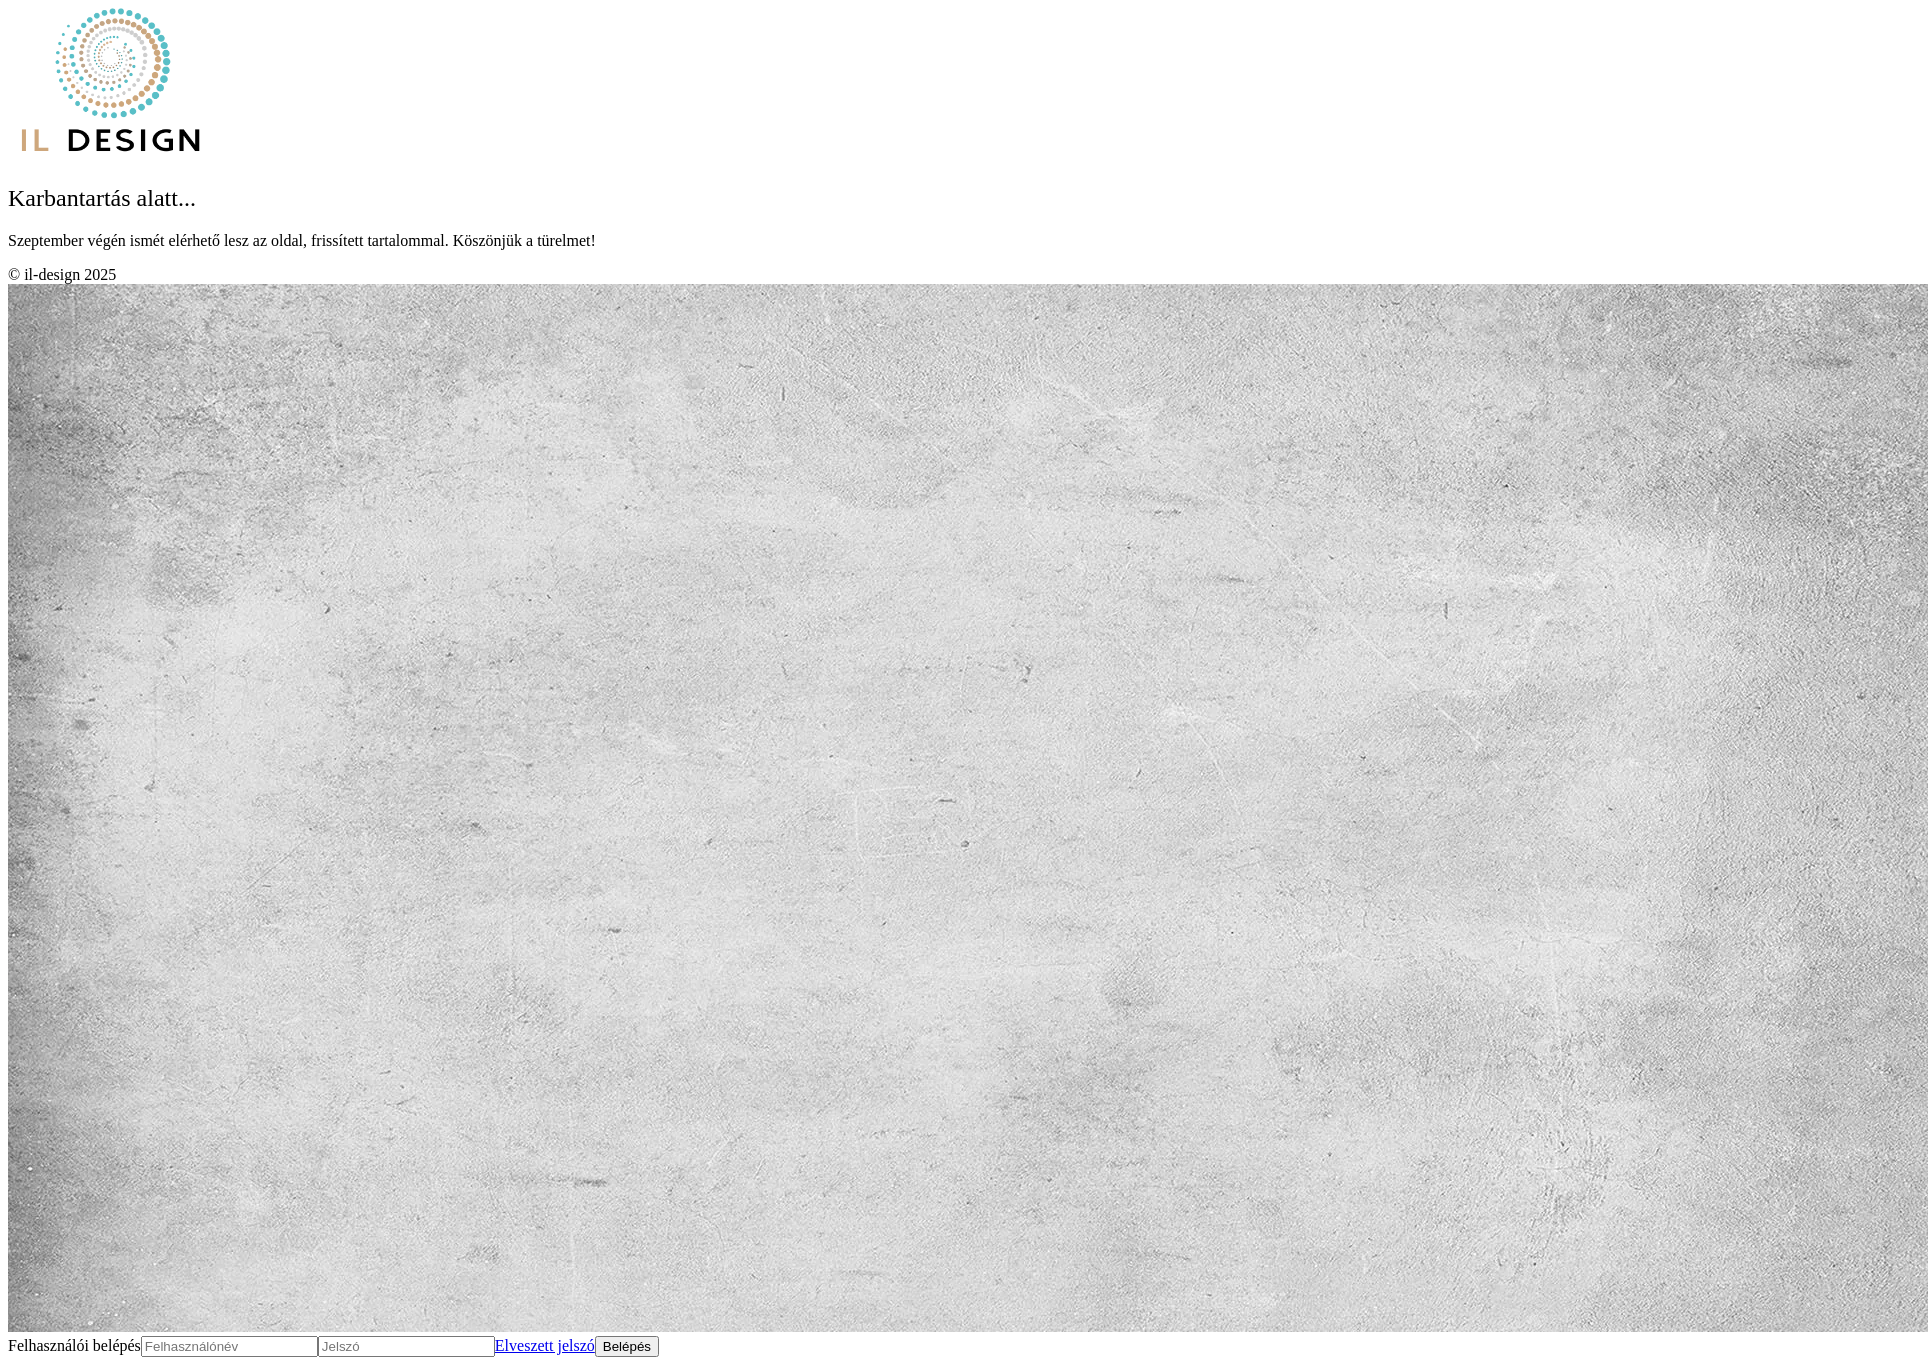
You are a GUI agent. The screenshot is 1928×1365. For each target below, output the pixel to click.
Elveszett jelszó (545, 1345)
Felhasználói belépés (74, 1345)
